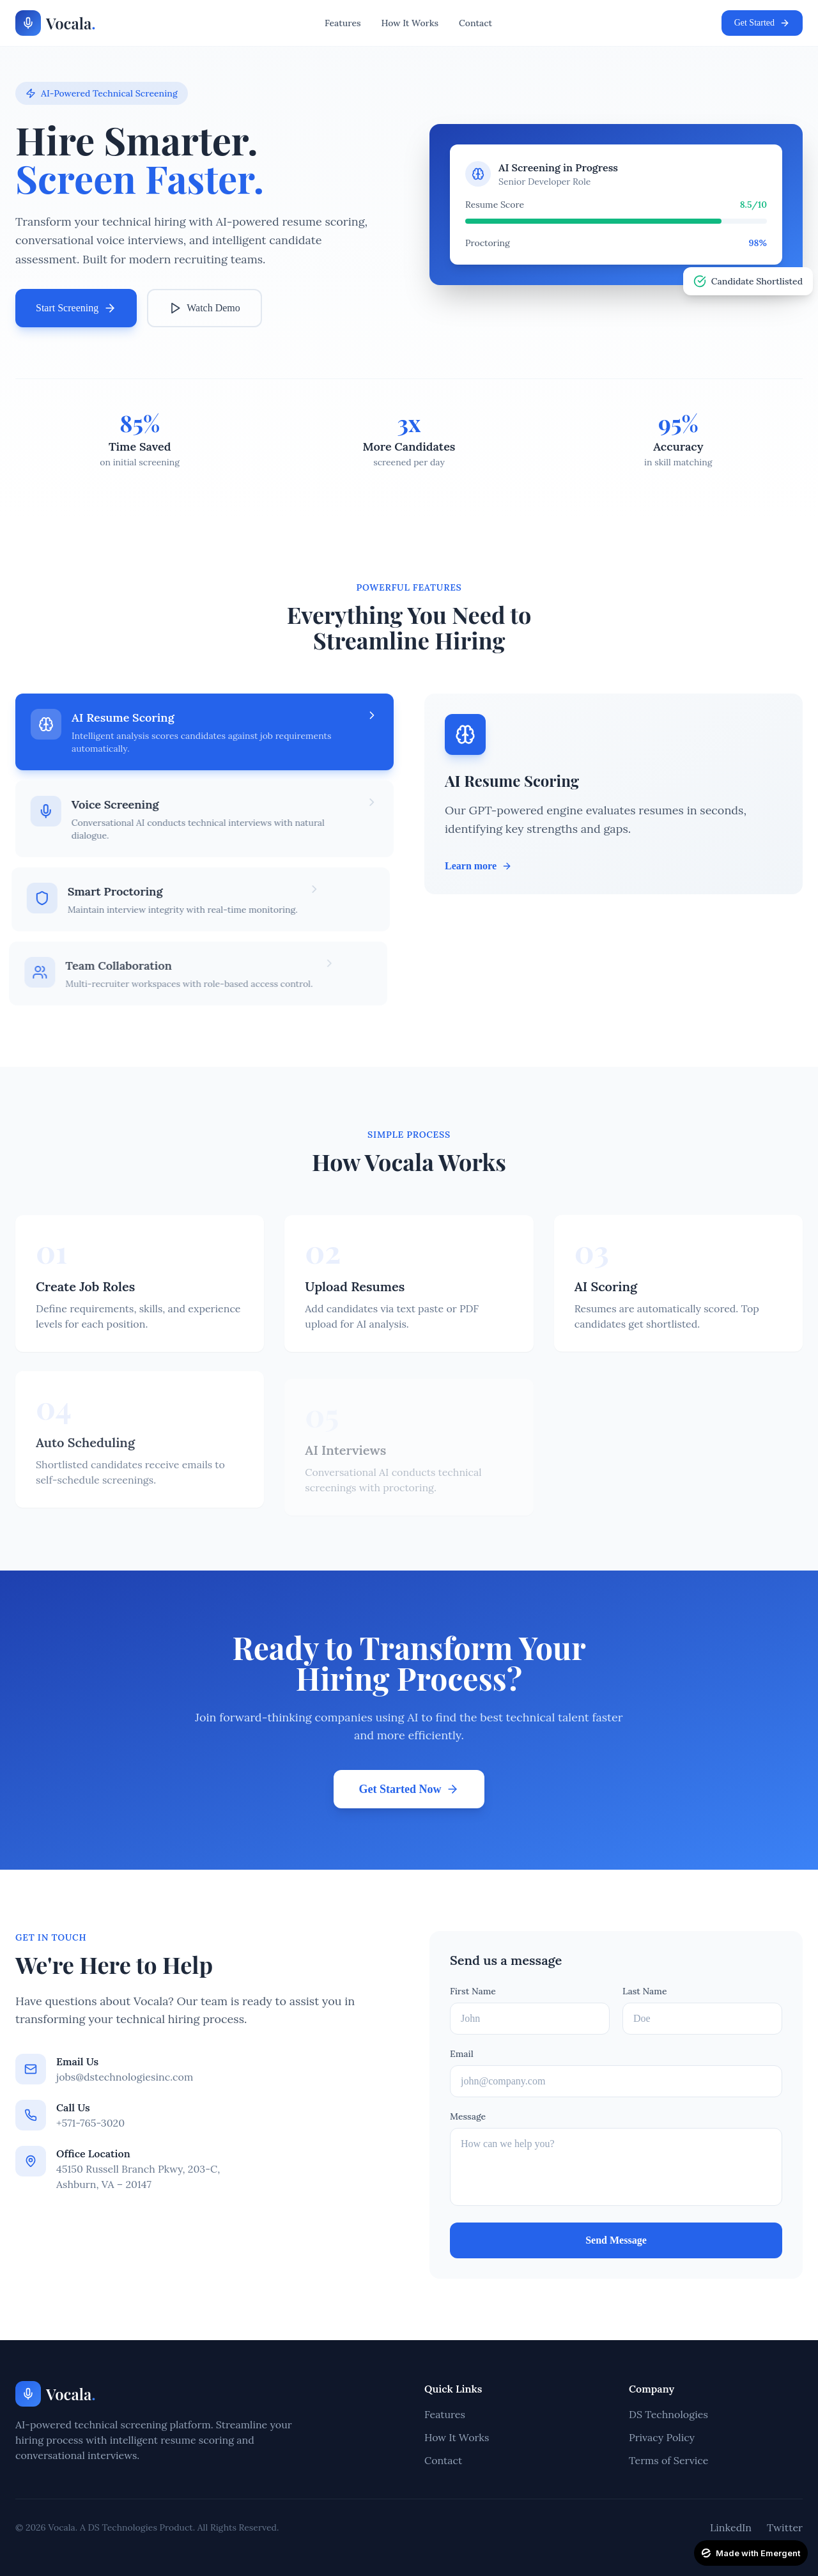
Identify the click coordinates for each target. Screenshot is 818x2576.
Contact (475, 23)
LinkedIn (731, 2527)
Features (343, 23)
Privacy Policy (662, 2437)
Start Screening (76, 308)
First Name (473, 1991)
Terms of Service (668, 2460)
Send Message (616, 2240)
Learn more (478, 865)
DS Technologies (668, 2414)
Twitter (785, 2527)
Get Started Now (409, 1788)
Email (462, 2054)
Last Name (644, 1991)
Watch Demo (204, 308)
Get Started (762, 23)
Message (468, 2116)
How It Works (410, 23)
